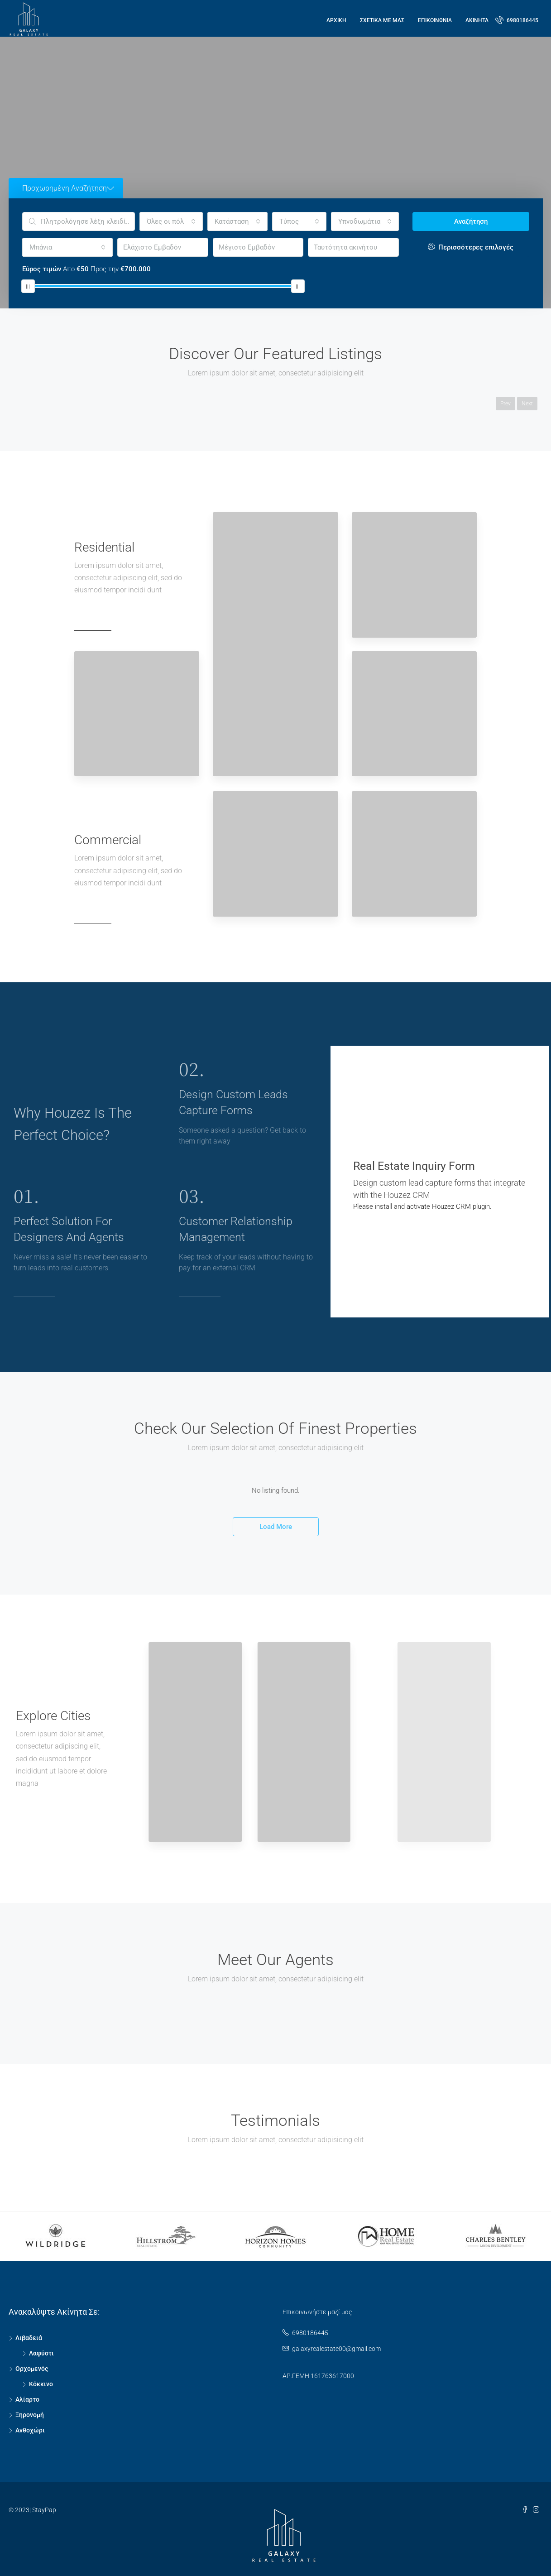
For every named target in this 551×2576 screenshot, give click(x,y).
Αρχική (336, 20)
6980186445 (516, 20)
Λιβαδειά (28, 2337)
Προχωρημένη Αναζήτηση (68, 188)
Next (527, 403)
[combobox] (171, 221)
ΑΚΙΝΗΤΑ (477, 20)
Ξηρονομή (29, 2414)
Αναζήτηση (471, 221)
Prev (505, 403)
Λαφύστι (41, 2353)
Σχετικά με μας (382, 20)
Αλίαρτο (27, 2399)
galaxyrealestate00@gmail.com (336, 2348)
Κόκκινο (41, 2384)
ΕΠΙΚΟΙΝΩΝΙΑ (435, 20)
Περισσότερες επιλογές (470, 247)
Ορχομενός (31, 2368)
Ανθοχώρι (30, 2430)
